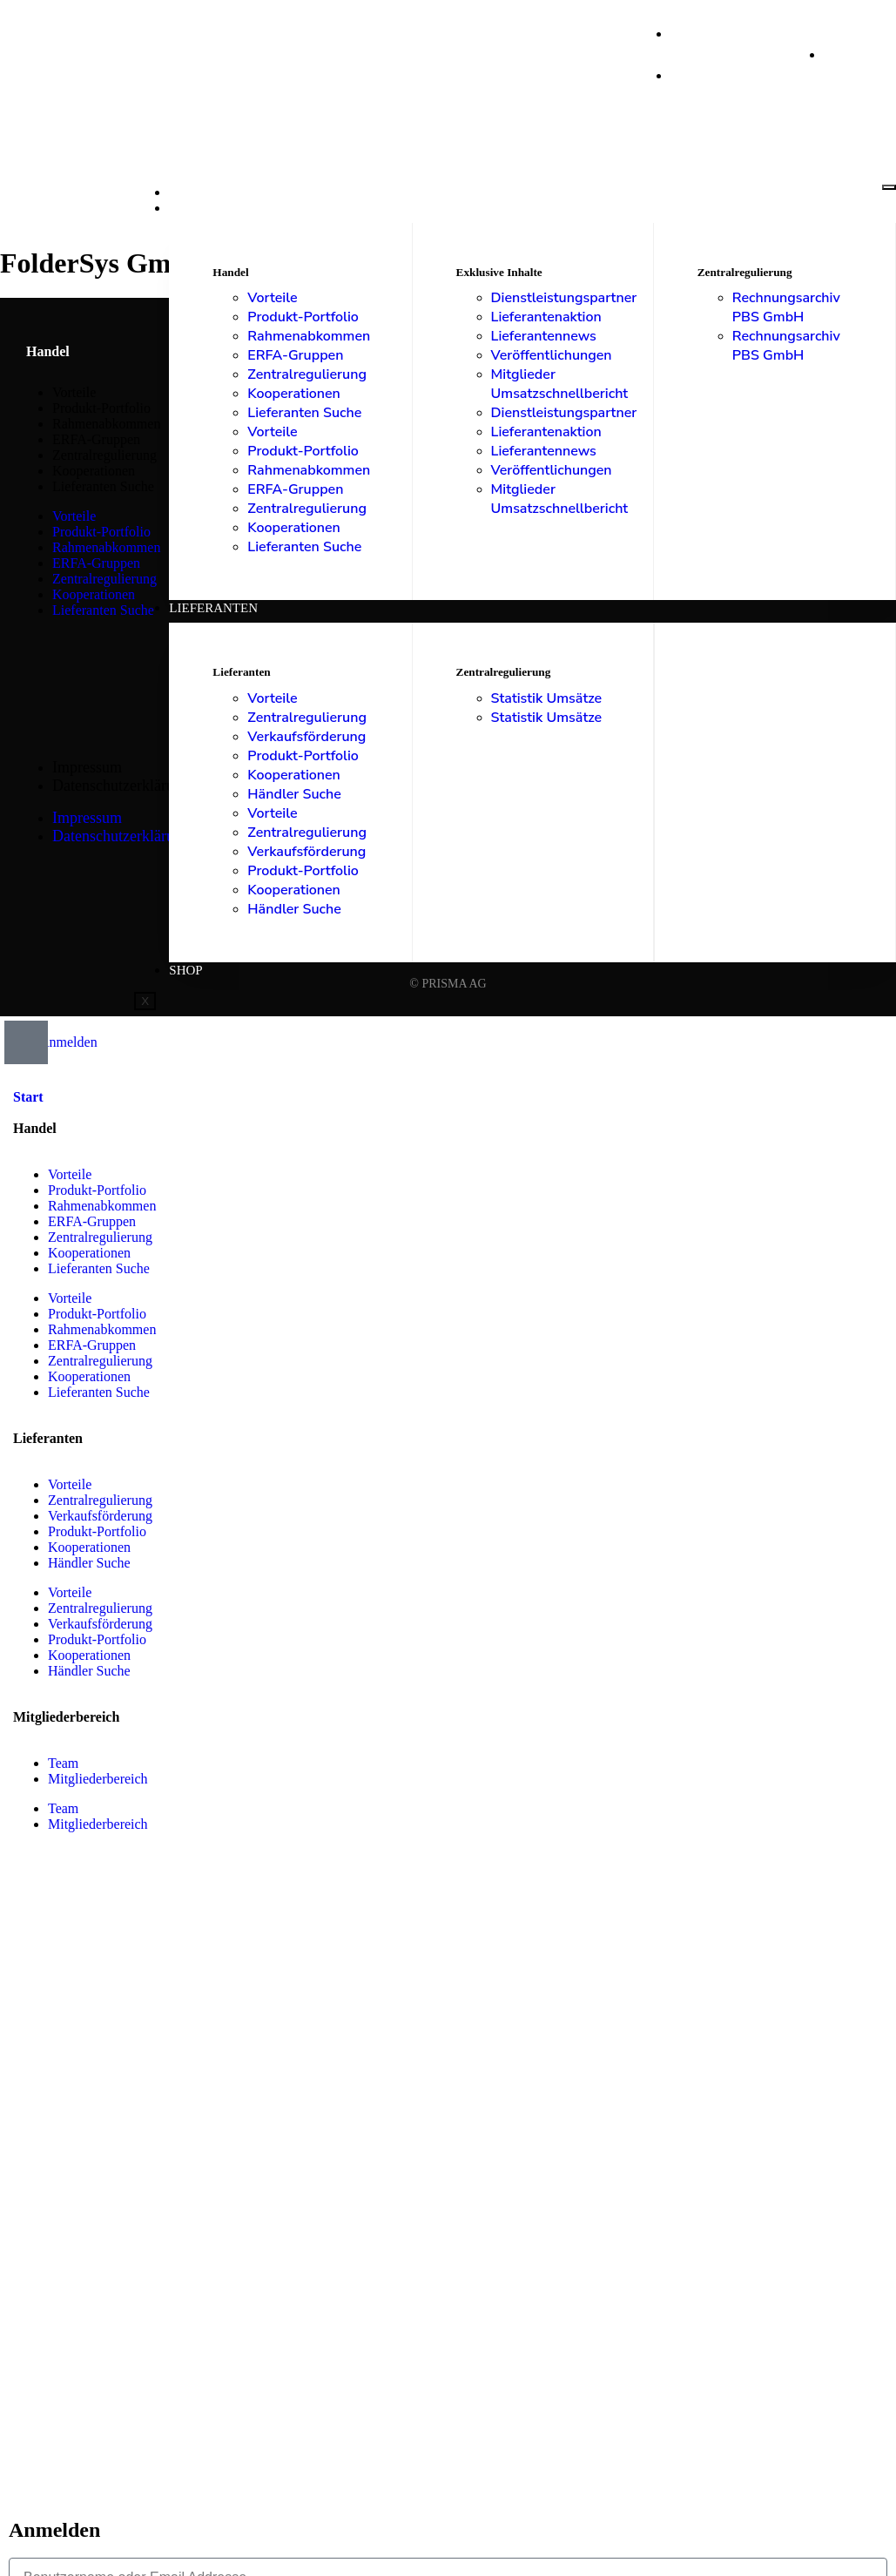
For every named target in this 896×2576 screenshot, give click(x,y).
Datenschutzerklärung (121, 785)
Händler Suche (293, 794)
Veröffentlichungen (551, 355)
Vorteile (272, 297)
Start (188, 192)
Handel (196, 208)
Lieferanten (213, 608)
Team (63, 1763)
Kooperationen (293, 393)
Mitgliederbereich (98, 1778)
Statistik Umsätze (547, 698)
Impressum (87, 767)
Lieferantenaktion (546, 317)
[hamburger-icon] (889, 187)
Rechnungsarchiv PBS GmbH (786, 307)
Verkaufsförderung (306, 736)
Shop (185, 970)
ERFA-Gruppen (295, 355)
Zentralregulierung (307, 374)
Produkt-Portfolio (303, 317)
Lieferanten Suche (304, 412)
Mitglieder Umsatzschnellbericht (560, 384)
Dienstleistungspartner (564, 297)
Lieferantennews (543, 336)
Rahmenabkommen (308, 336)
